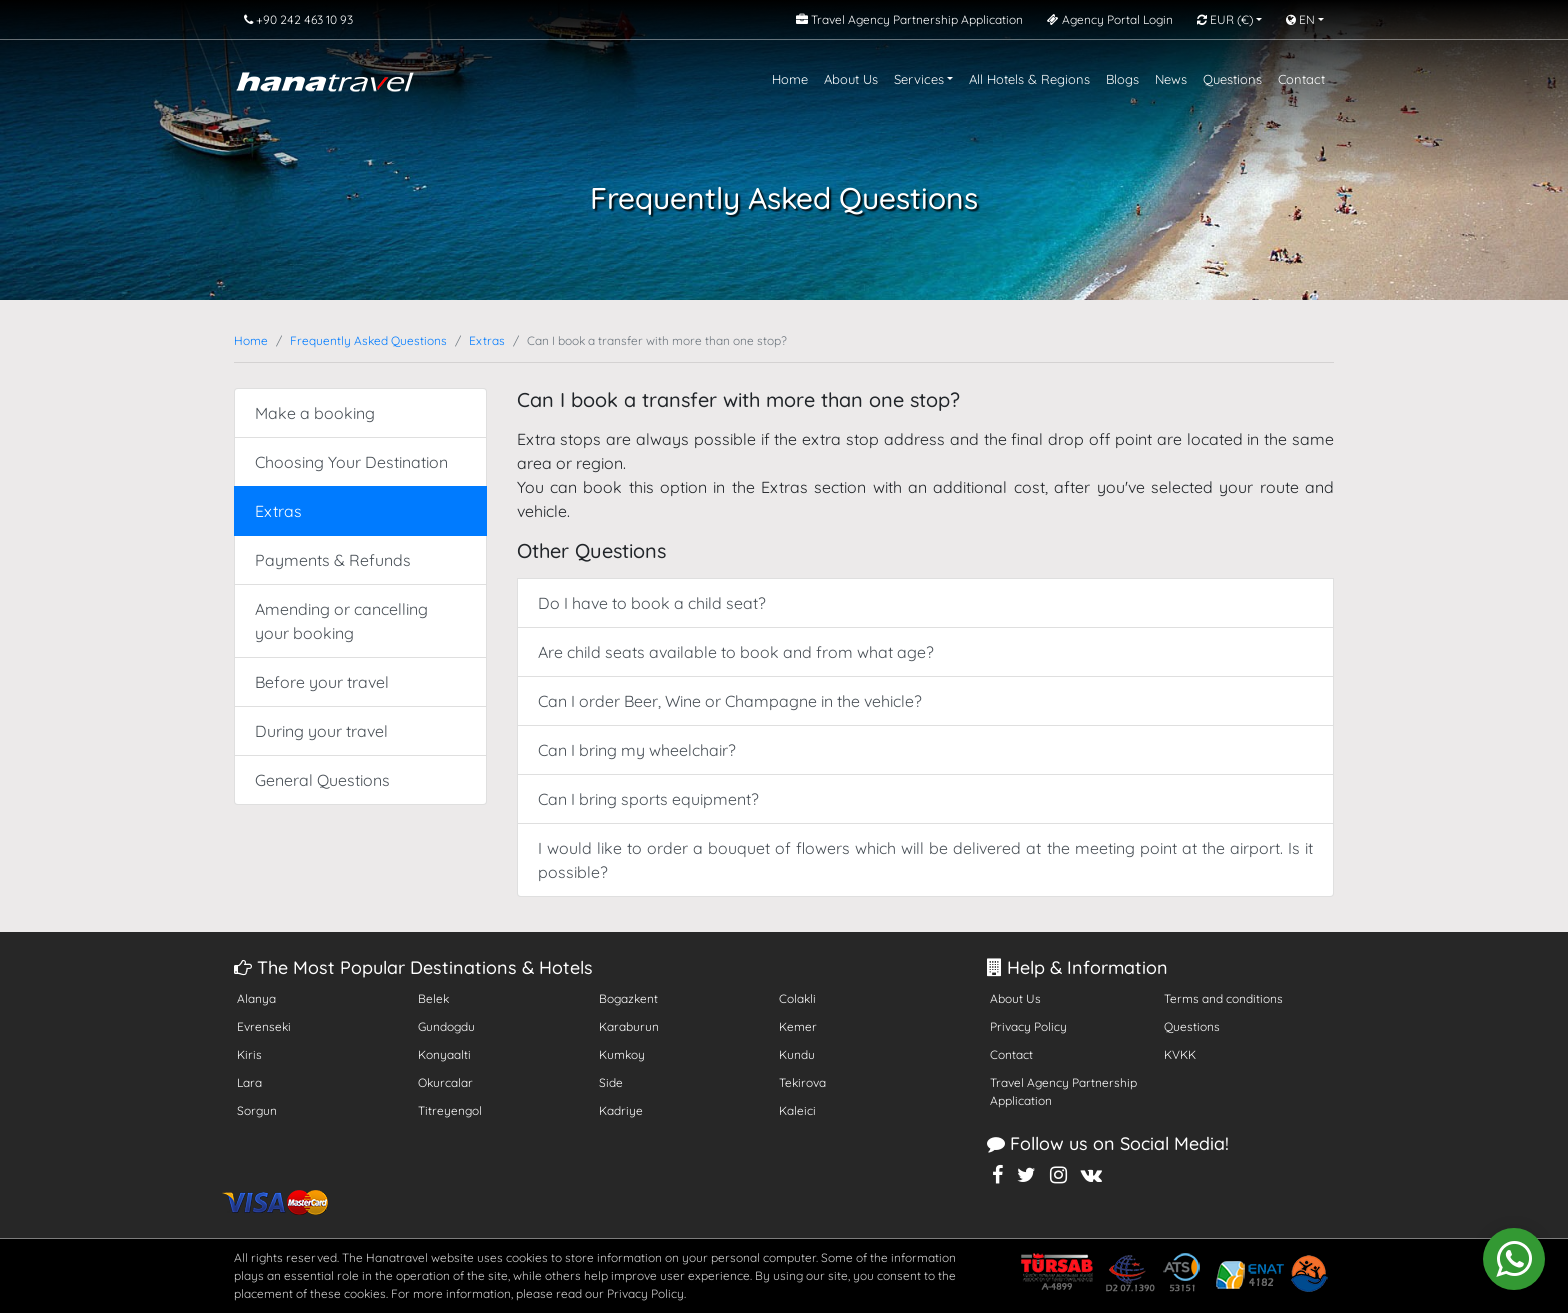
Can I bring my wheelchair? (637, 750)
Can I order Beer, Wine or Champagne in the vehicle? (730, 701)
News (1171, 79)
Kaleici (797, 1110)
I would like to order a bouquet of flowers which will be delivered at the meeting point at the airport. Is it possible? (926, 860)
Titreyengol (450, 1110)
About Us (851, 79)
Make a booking (315, 413)
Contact (1301, 79)
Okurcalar (445, 1082)
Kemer (798, 1026)
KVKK (1180, 1054)
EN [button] (1300, 19)
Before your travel (322, 682)
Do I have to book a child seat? (652, 603)
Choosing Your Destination (351, 462)
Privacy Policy (1028, 1026)
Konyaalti (444, 1054)
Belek (433, 998)
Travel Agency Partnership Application (1063, 1091)
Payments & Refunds (333, 560)
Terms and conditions (1223, 998)
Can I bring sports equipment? (648, 799)
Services (919, 79)
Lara (249, 1082)
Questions (1232, 79)
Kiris (249, 1054)
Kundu (797, 1054)
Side (611, 1082)
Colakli (797, 998)
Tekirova (802, 1082)
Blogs (1122, 79)
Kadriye (621, 1110)
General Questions (322, 780)
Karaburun (629, 1026)
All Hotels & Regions (1029, 79)
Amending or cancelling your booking (341, 621)
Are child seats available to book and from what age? (736, 652)
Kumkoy (622, 1054)
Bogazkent (628, 998)
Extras (487, 340)
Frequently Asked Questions (368, 340)
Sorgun (257, 1110)
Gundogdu (446, 1026)
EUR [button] (1225, 19)
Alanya (256, 998)
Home (790, 79)
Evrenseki (264, 1026)
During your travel (321, 731)
